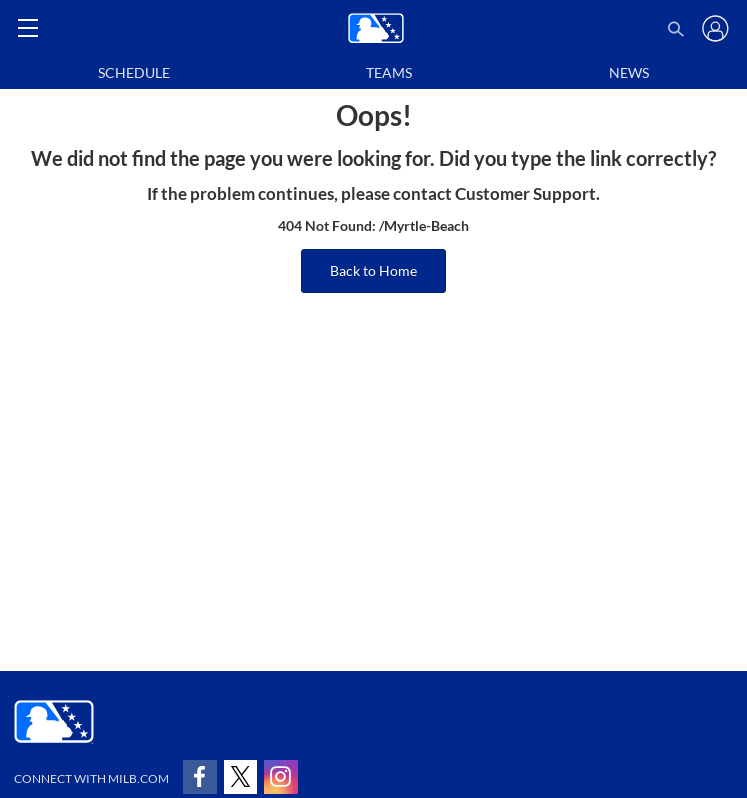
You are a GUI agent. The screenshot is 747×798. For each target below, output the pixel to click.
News (629, 72)
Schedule (134, 72)
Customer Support (525, 194)
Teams (389, 72)
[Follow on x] (241, 777)
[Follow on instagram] (281, 777)
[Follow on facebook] (200, 777)
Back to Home (373, 270)
